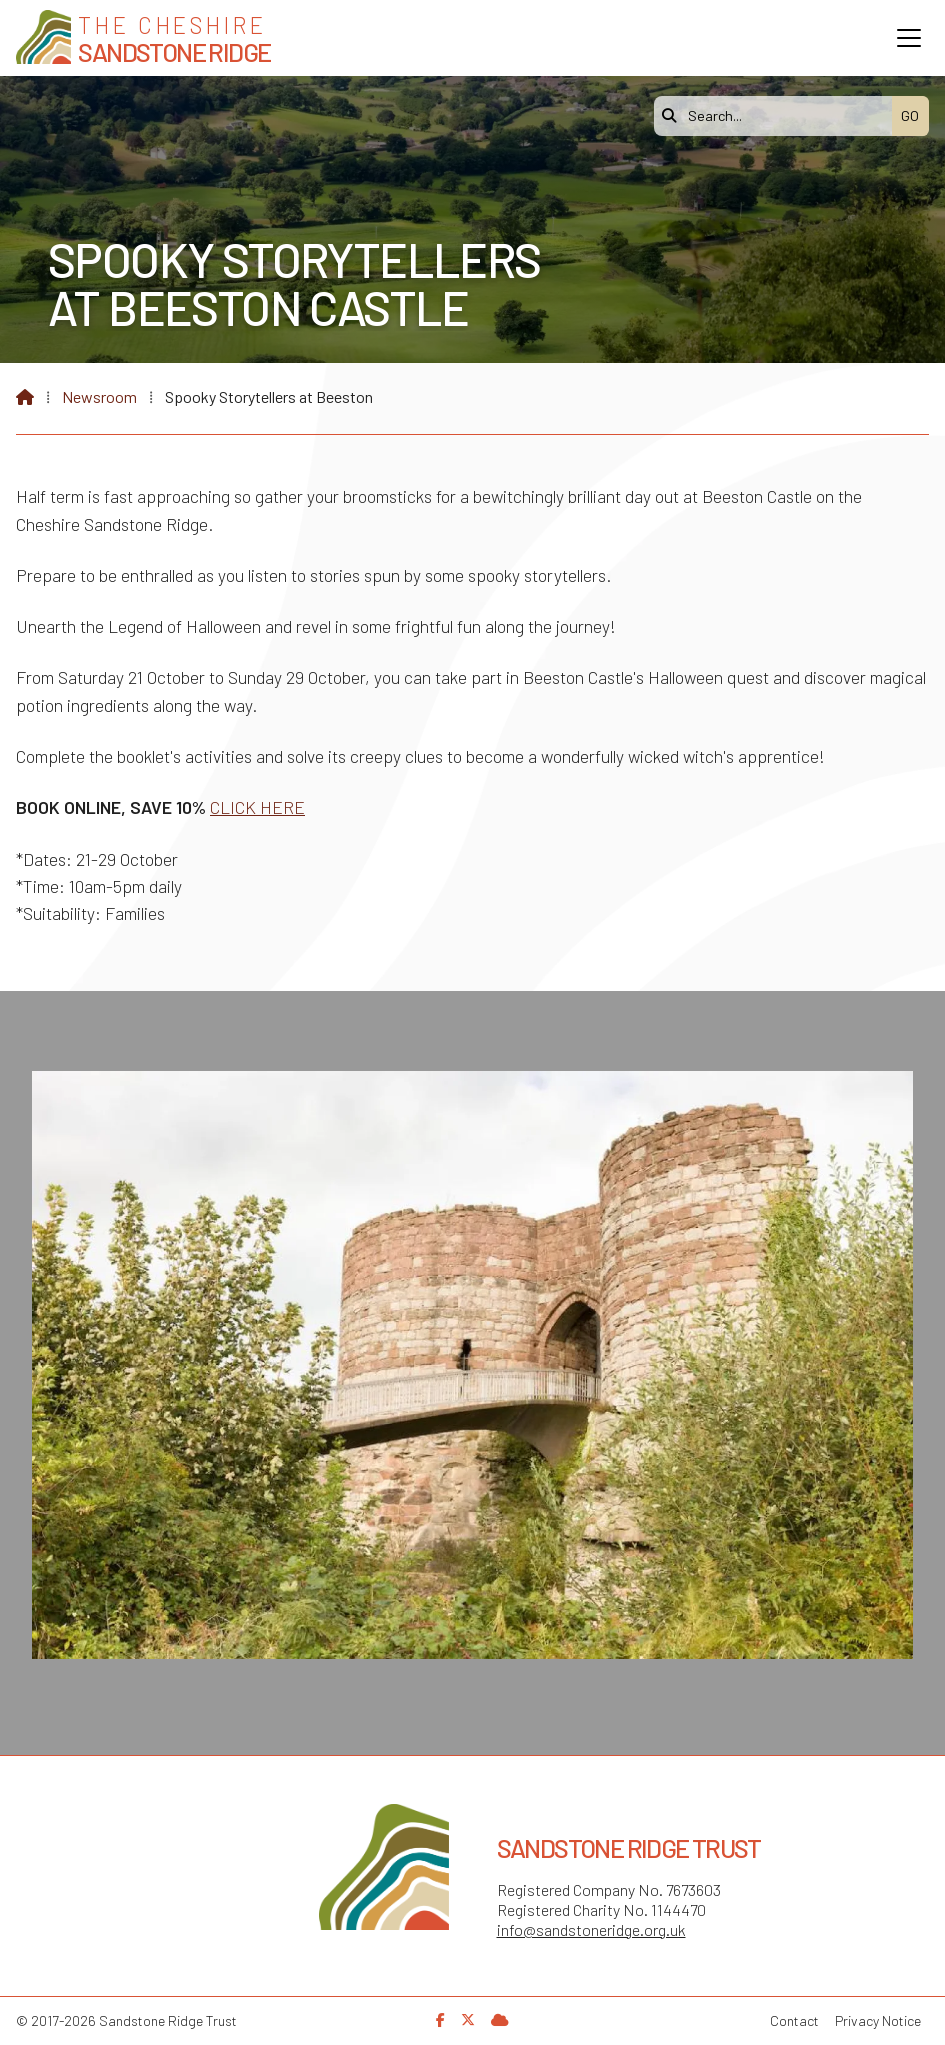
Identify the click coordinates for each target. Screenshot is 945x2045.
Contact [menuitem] (794, 2020)
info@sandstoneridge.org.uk (591, 1929)
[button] (909, 38)
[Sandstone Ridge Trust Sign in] (500, 2019)
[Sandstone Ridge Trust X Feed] (468, 2019)
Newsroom (99, 396)
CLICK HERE (257, 807)
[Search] (778, 116)
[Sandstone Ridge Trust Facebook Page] (440, 2019)
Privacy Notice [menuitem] (878, 2020)
